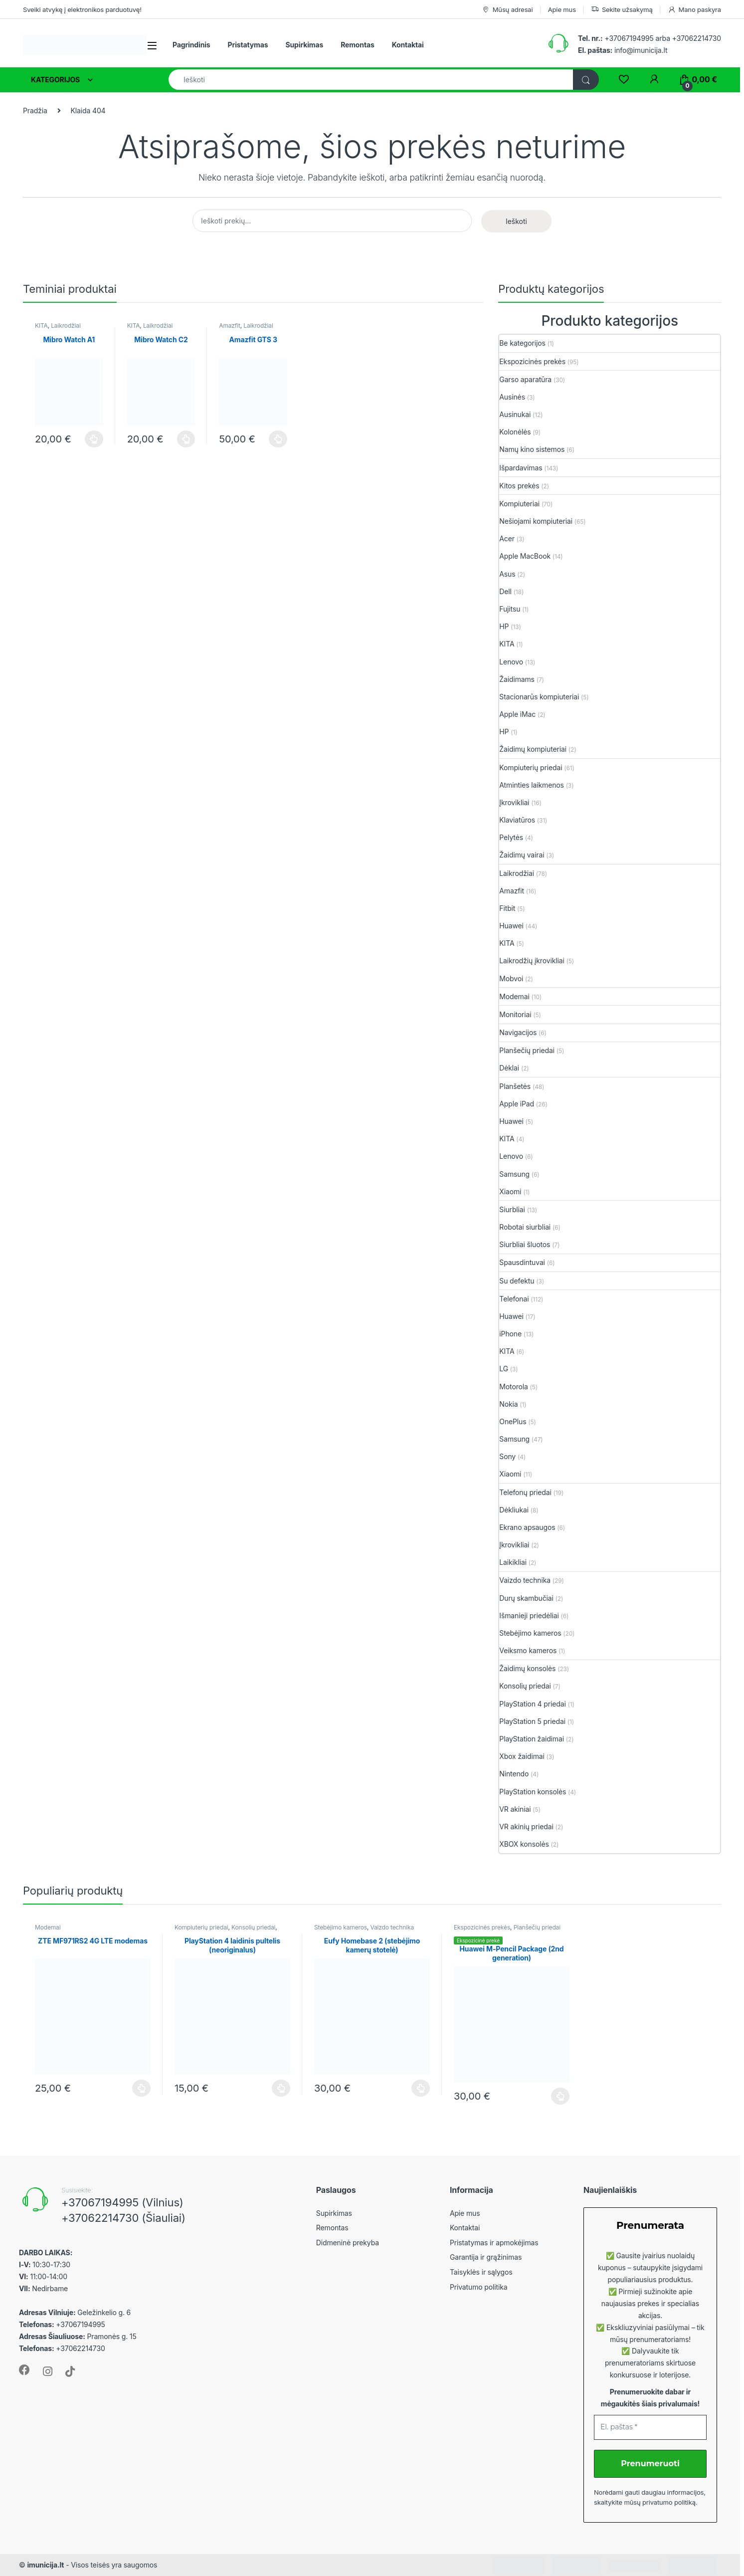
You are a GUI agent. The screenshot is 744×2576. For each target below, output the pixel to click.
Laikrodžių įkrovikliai (531, 960)
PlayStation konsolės (532, 1791)
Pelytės (511, 837)
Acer (507, 538)
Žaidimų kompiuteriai (532, 749)
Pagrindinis (191, 44)
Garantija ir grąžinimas (486, 2257)
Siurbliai (512, 1209)
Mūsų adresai (507, 9)
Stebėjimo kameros (530, 1633)
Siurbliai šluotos (524, 1244)
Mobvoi (511, 978)
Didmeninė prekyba (347, 2242)
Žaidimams (517, 679)
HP (504, 626)
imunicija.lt (45, 2565)
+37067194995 (628, 38)
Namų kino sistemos (531, 449)
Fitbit (507, 908)
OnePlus (512, 1421)
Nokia (508, 1404)
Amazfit (229, 325)
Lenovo (511, 661)
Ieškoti (516, 221)
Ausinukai (515, 414)
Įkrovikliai (514, 802)
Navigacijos (518, 1032)
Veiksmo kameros (528, 1650)
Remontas (357, 44)
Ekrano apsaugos (527, 1527)
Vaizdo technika (525, 1580)
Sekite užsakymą (622, 9)
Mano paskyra (694, 9)
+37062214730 (696, 38)
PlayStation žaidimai (531, 1738)
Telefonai (514, 1298)
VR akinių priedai (526, 1826)
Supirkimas (304, 44)
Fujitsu (509, 609)
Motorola (513, 1386)
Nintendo (514, 1773)
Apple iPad (516, 1103)
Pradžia (35, 110)
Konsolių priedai (525, 1686)
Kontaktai (408, 44)
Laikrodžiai (65, 325)
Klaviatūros (517, 820)
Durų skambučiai (526, 1598)
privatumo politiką (669, 2502)
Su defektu (516, 1281)
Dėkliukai (514, 1509)
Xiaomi (510, 1191)
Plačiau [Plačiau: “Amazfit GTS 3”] (278, 438)
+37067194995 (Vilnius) (122, 2202)
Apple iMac (517, 714)
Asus (507, 574)
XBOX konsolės (524, 1844)
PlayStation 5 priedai (532, 1721)
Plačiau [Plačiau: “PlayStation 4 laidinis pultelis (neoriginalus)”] (281, 2088)
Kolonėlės (515, 432)
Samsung (514, 1174)
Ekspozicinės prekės (532, 361)
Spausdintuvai (522, 1262)
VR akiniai (515, 1809)
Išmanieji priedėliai (528, 1615)
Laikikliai (513, 1562)
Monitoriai (515, 1014)
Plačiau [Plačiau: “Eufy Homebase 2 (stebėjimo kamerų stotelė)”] (420, 2088)
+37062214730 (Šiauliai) (123, 2217)
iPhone (510, 1333)
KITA (41, 325)
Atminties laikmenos (531, 785)
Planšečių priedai (527, 1050)
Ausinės (512, 397)
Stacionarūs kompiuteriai (539, 696)
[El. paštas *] (650, 2427)
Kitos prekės (519, 485)
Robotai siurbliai (525, 1227)
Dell (505, 591)
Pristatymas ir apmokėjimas (494, 2242)
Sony (507, 1456)
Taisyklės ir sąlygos (481, 2272)
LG (503, 1368)
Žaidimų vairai (521, 855)
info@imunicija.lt (622, 50)
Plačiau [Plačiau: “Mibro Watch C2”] (186, 438)
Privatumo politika (479, 2287)
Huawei (511, 925)
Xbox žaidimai (521, 1756)
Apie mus (562, 9)
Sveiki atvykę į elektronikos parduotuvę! (82, 9)
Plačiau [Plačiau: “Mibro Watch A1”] (94, 438)
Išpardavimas (520, 467)
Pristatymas (248, 44)
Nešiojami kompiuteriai (535, 521)
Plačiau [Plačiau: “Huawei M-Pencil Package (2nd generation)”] (560, 2096)
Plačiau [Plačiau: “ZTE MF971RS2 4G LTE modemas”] (141, 2088)
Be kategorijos (522, 343)
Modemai (514, 996)
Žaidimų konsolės (527, 1668)
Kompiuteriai (519, 503)
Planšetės (515, 1086)
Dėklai (509, 1068)
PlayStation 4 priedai (532, 1704)
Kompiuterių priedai (530, 767)
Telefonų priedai (525, 1492)
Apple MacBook (525, 556)
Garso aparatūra (525, 379)
